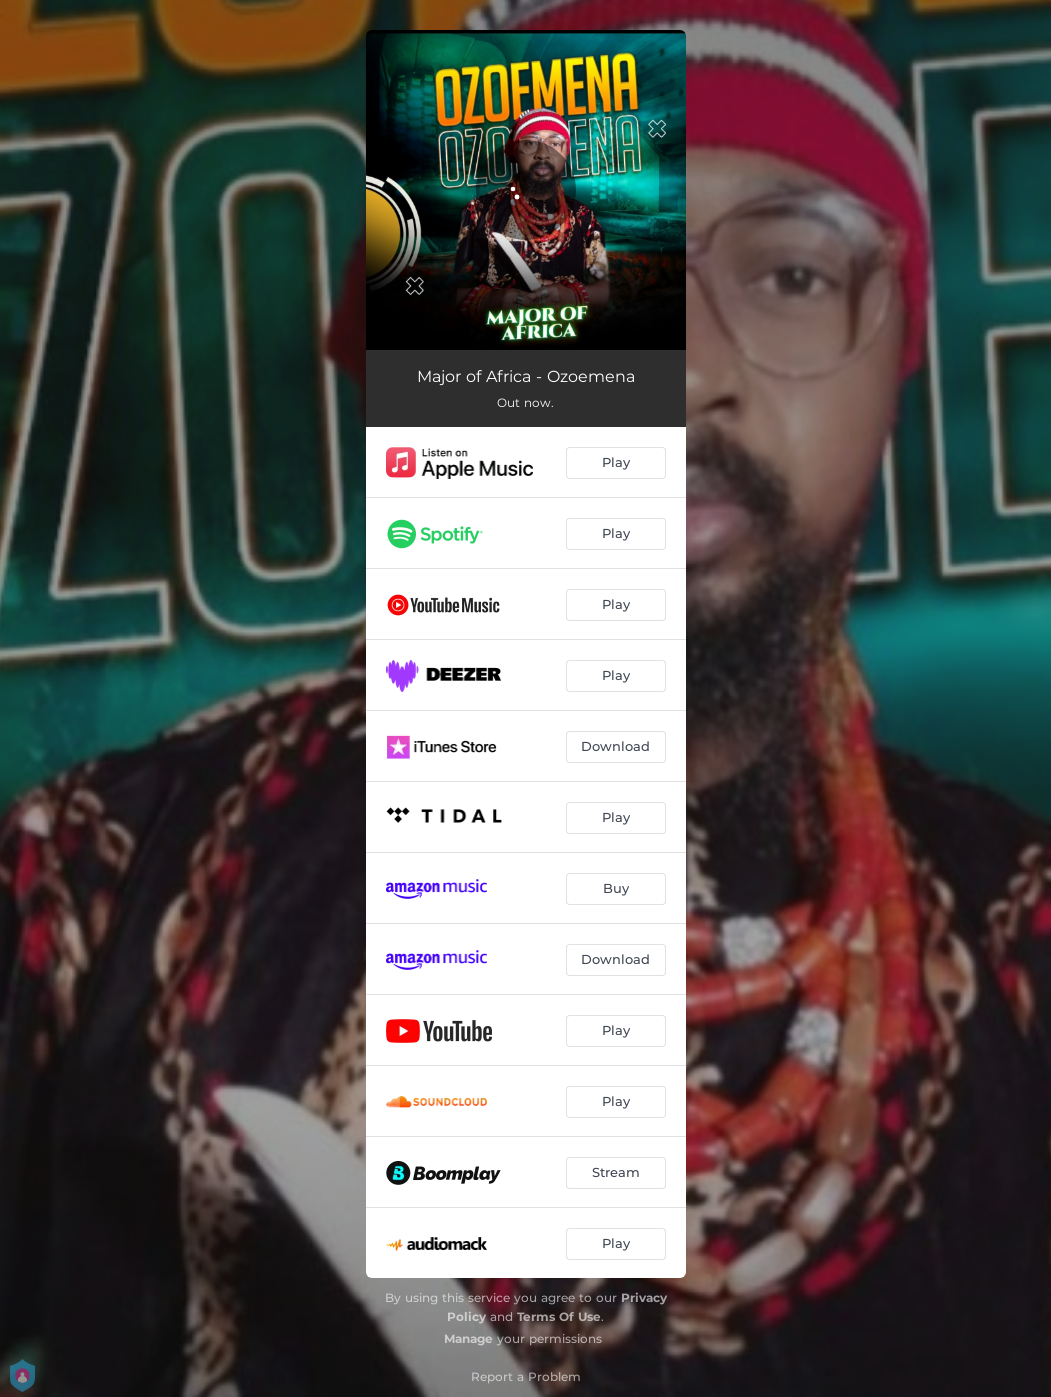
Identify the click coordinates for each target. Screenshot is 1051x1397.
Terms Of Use (559, 1316)
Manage (468, 1338)
